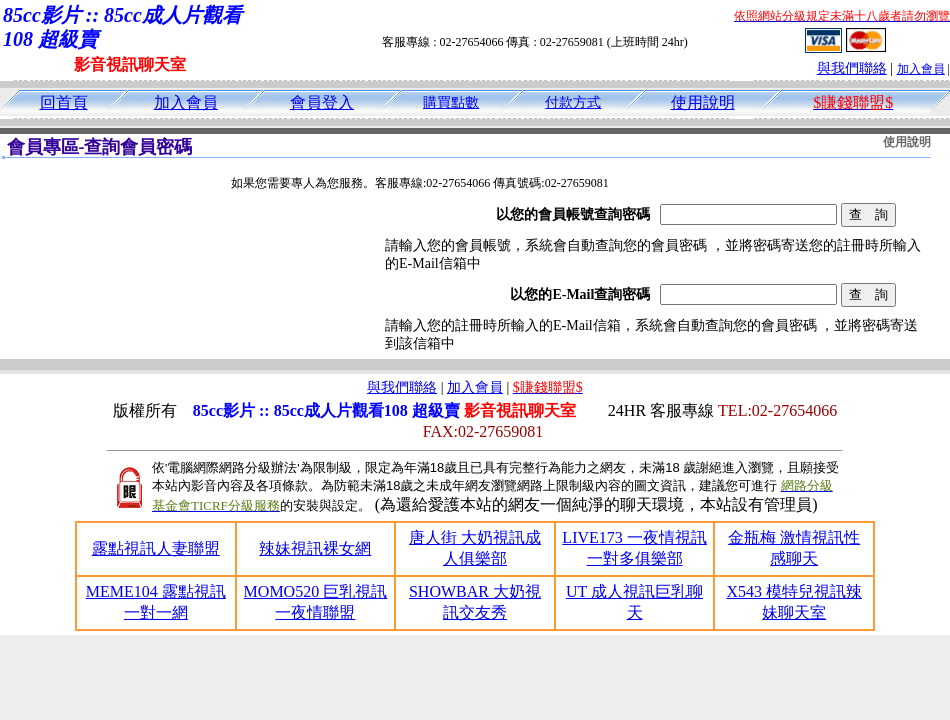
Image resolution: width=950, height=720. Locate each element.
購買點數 (451, 102)
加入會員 (921, 69)
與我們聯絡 (852, 68)
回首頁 (64, 102)
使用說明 (703, 102)
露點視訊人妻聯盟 (156, 548)
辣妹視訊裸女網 (315, 548)
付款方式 (573, 102)
